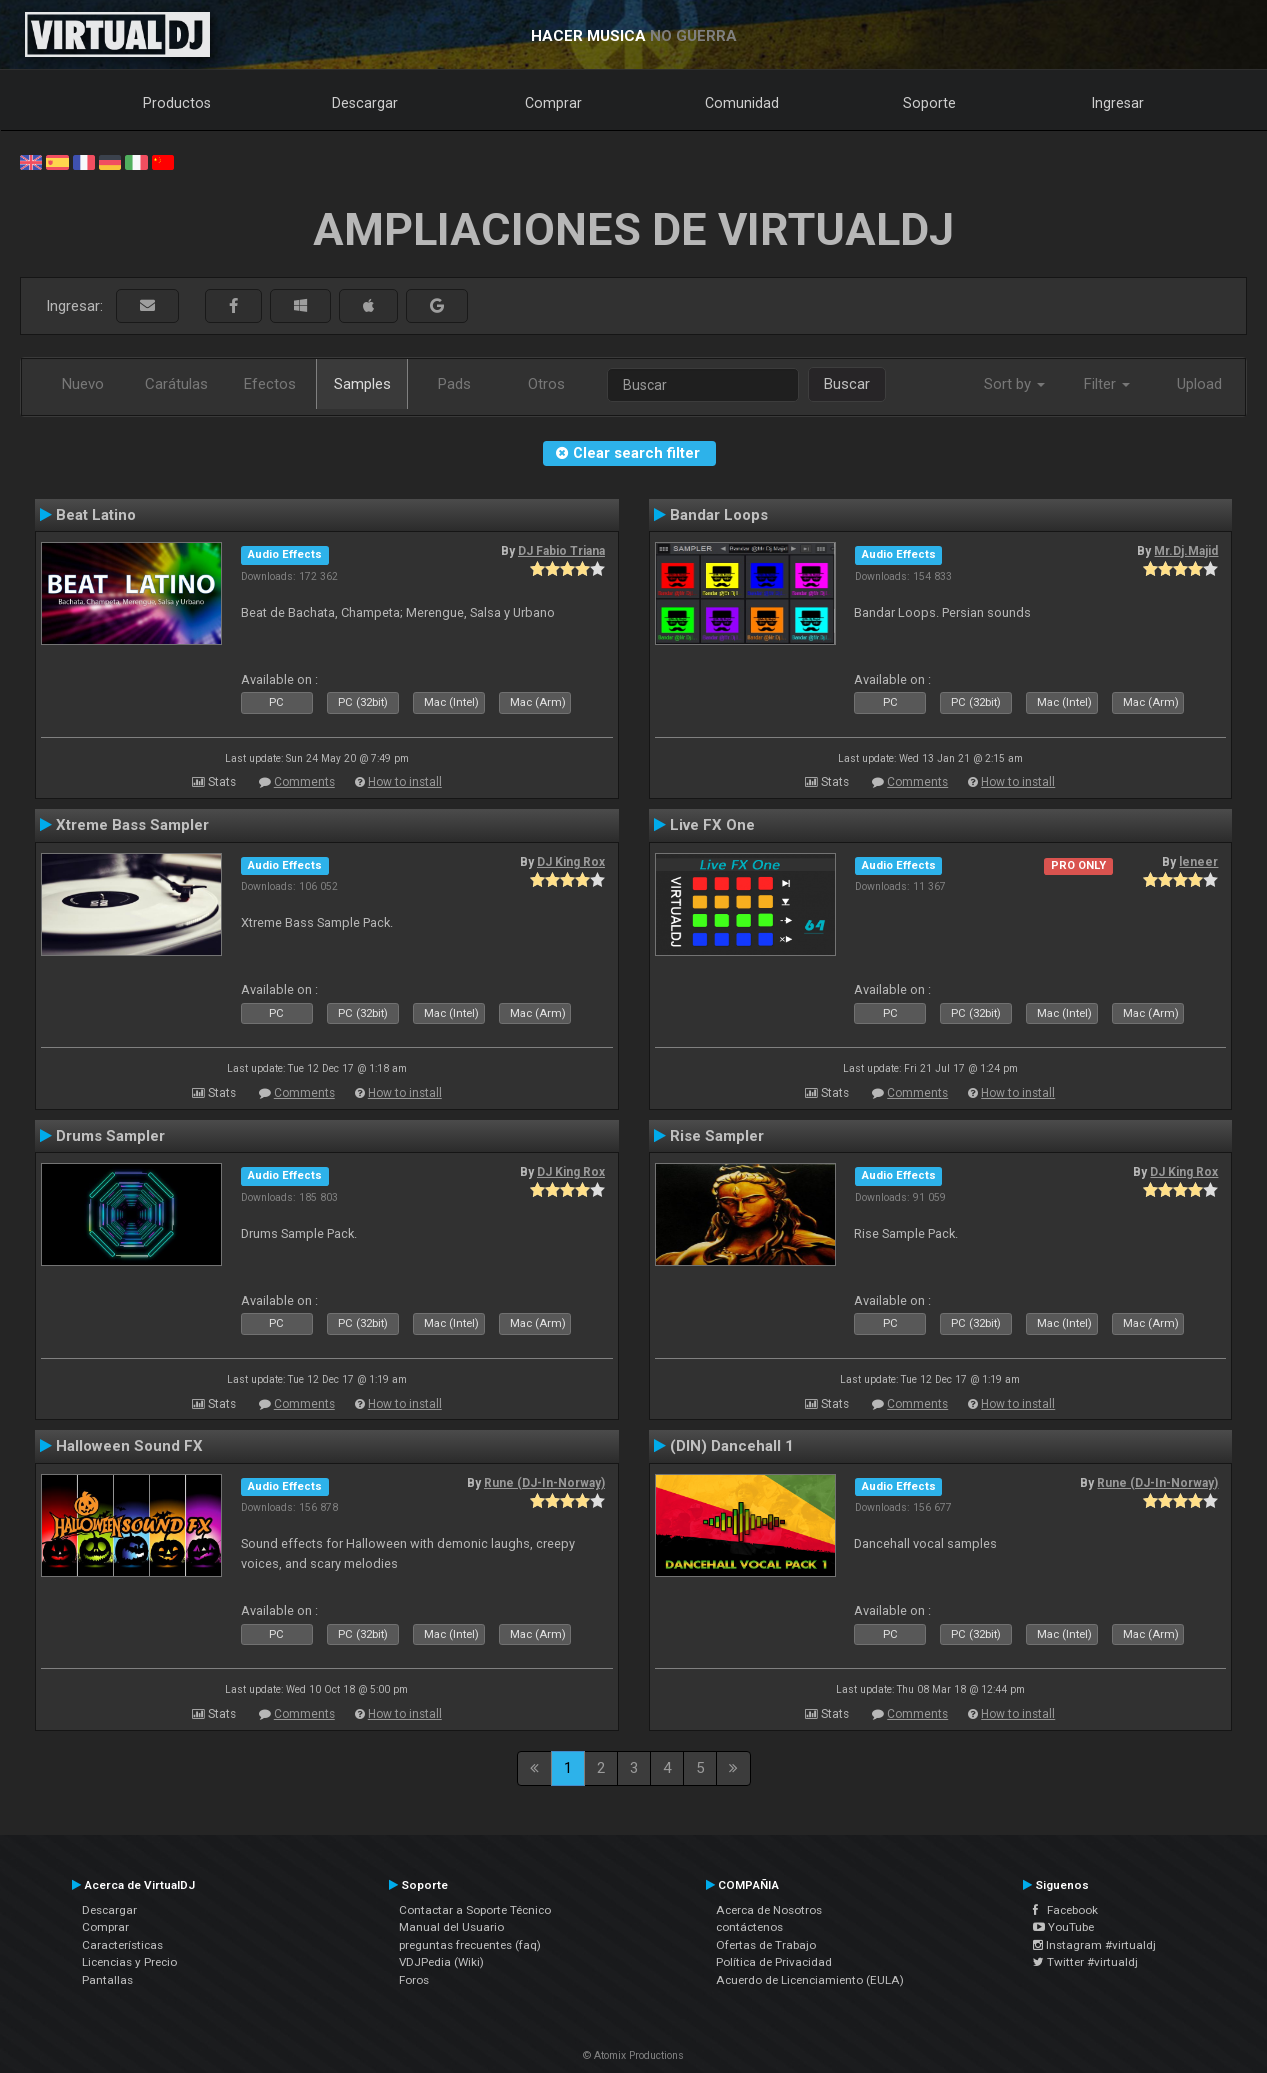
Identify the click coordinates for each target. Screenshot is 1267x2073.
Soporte (929, 103)
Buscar (847, 384)
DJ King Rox (571, 862)
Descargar (365, 103)
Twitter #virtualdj (1085, 1962)
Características (122, 1945)
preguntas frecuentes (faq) (470, 1945)
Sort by (1014, 384)
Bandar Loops (719, 515)
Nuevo (83, 384)
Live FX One (712, 825)
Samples (362, 384)
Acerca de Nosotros (769, 1910)
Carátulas (176, 384)
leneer (1198, 862)
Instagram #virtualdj (1094, 1945)
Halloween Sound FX (129, 1446)
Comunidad (742, 103)
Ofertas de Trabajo (766, 1945)
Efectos (270, 384)
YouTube (1063, 1927)
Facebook (1065, 1910)
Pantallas (107, 1980)
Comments (304, 782)
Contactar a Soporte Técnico (475, 1910)
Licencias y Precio (129, 1962)
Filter (1107, 384)
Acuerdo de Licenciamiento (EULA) (810, 1980)
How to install (405, 782)
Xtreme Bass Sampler (132, 825)
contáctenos (749, 1927)
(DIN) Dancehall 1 (732, 1446)
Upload (1199, 384)
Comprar (553, 103)
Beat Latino (96, 515)
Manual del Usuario (451, 1927)
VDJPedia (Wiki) (441, 1962)
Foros (414, 1980)
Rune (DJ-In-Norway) (544, 1483)
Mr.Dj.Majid (1186, 551)
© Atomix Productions (633, 2055)
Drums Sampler (110, 1136)
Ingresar (1118, 103)
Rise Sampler (717, 1136)
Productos (177, 103)
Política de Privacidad (774, 1962)
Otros (546, 384)
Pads (454, 384)
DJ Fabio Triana (561, 551)
